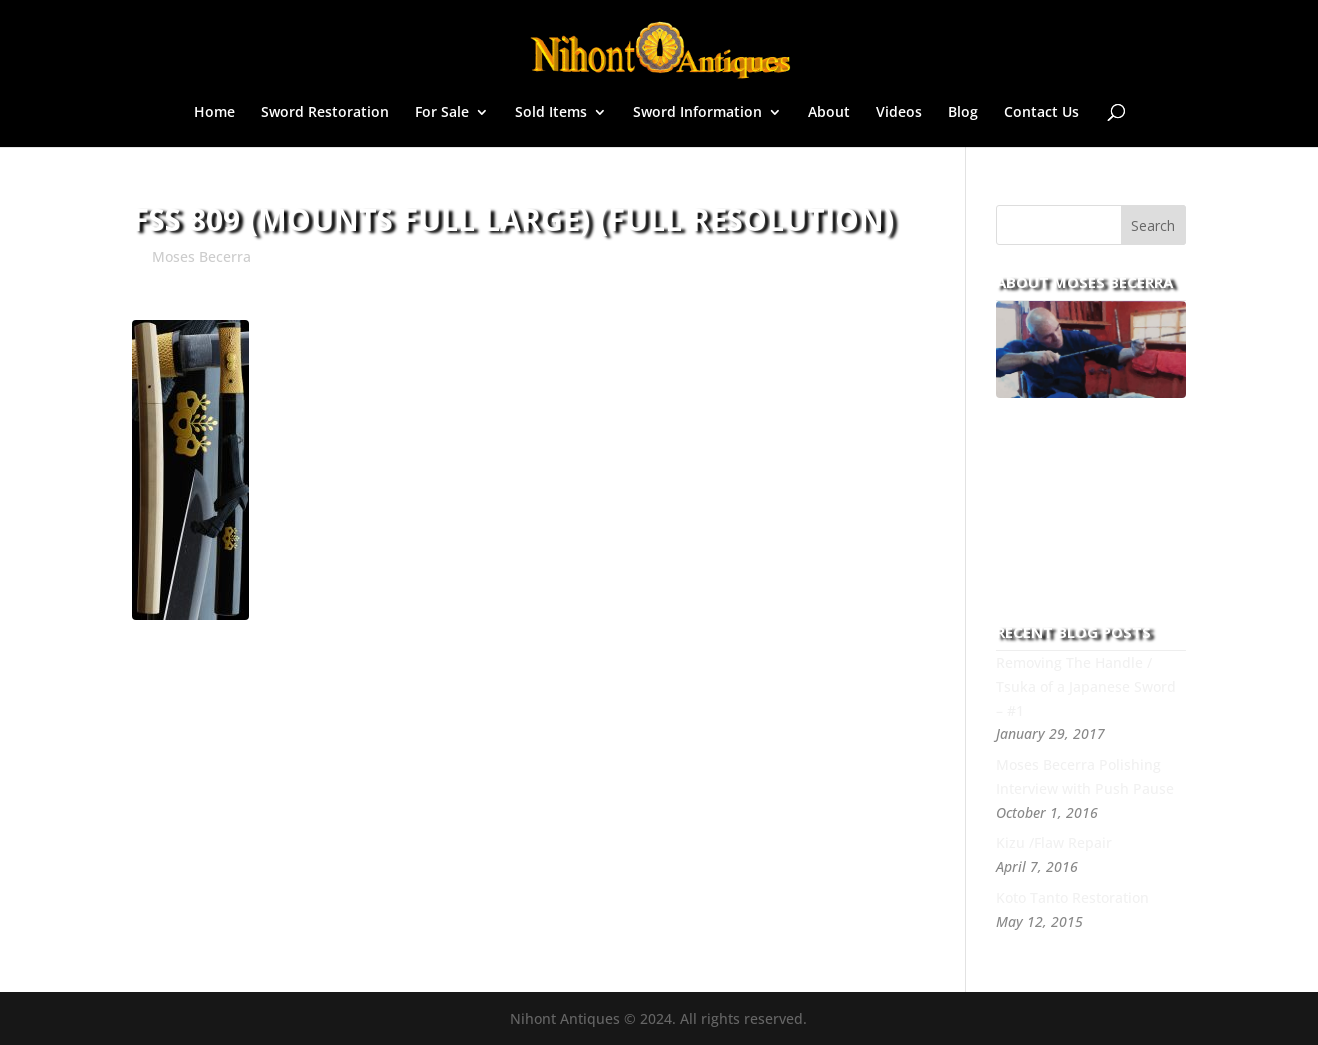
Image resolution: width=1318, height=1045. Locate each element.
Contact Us (1041, 113)
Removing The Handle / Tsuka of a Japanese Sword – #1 (1086, 686)
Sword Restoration (325, 113)
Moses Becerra (201, 256)
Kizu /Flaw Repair (1054, 842)
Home (214, 113)
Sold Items (551, 113)
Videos (899, 113)
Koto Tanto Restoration (1072, 897)
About (829, 113)
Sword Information (697, 113)
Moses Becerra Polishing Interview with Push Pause (1085, 776)
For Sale (442, 113)
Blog (963, 113)
